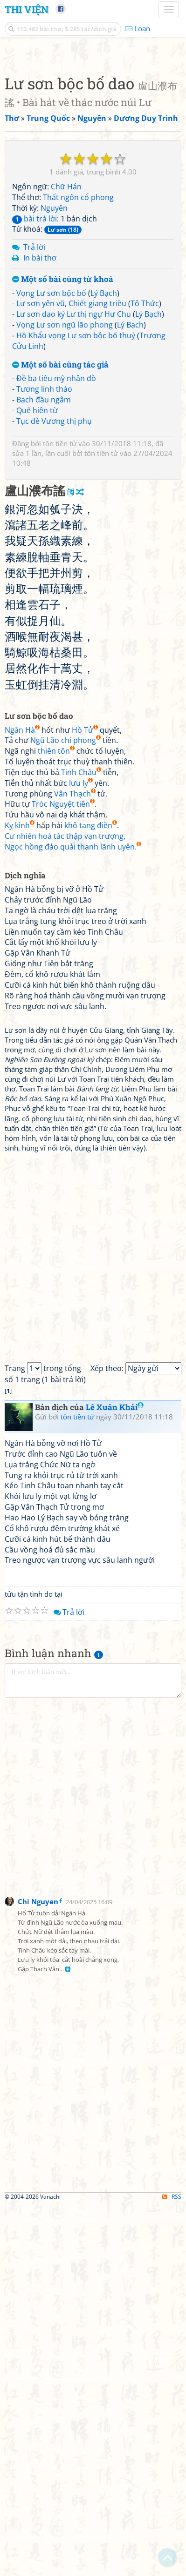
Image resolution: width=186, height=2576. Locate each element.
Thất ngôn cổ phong (78, 568)
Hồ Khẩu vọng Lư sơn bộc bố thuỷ (75, 707)
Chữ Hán (66, 558)
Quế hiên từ (37, 781)
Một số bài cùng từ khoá (62, 650)
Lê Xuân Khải (115, 1778)
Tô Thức (145, 674)
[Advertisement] (93, 146)
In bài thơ (39, 629)
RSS (171, 2568)
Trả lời (34, 618)
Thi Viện (26, 9)
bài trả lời (34, 590)
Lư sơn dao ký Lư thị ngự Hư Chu (73, 685)
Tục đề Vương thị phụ (54, 792)
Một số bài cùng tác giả (60, 736)
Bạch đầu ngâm (43, 771)
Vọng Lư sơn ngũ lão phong (64, 696)
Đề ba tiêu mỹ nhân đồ (56, 749)
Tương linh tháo (44, 760)
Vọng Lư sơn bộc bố (51, 664)
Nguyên (54, 579)
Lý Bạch (103, 664)
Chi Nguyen (38, 2272)
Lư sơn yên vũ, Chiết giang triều (71, 674)
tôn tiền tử (59, 814)
